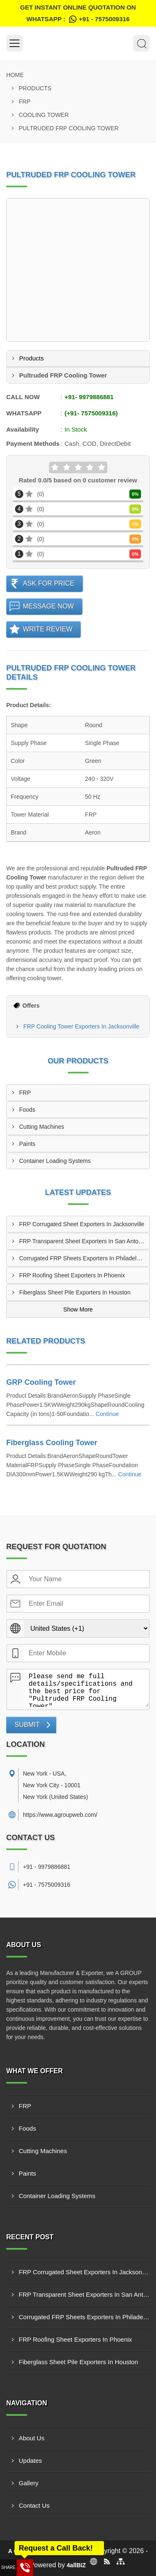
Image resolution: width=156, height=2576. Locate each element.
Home (15, 75)
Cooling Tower (44, 115)
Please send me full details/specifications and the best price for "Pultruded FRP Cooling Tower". (86, 1688)
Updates (30, 2460)
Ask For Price (48, 583)
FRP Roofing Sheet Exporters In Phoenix (72, 1275)
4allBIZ (76, 2565)
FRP (24, 101)
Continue (107, 1414)
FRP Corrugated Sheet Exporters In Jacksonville (81, 1224)
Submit (27, 1724)
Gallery (29, 2483)
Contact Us (34, 2505)
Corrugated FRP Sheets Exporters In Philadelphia (83, 1258)
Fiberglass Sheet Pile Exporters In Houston (75, 1292)
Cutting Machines (41, 1126)
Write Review (47, 629)
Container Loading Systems (55, 1161)
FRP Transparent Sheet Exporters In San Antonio (82, 1241)
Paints (27, 1143)
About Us (32, 2438)
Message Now (48, 606)
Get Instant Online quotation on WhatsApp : (78, 14)
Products (35, 88)
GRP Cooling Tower (41, 1382)
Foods (27, 1109)
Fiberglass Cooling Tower (51, 1442)
